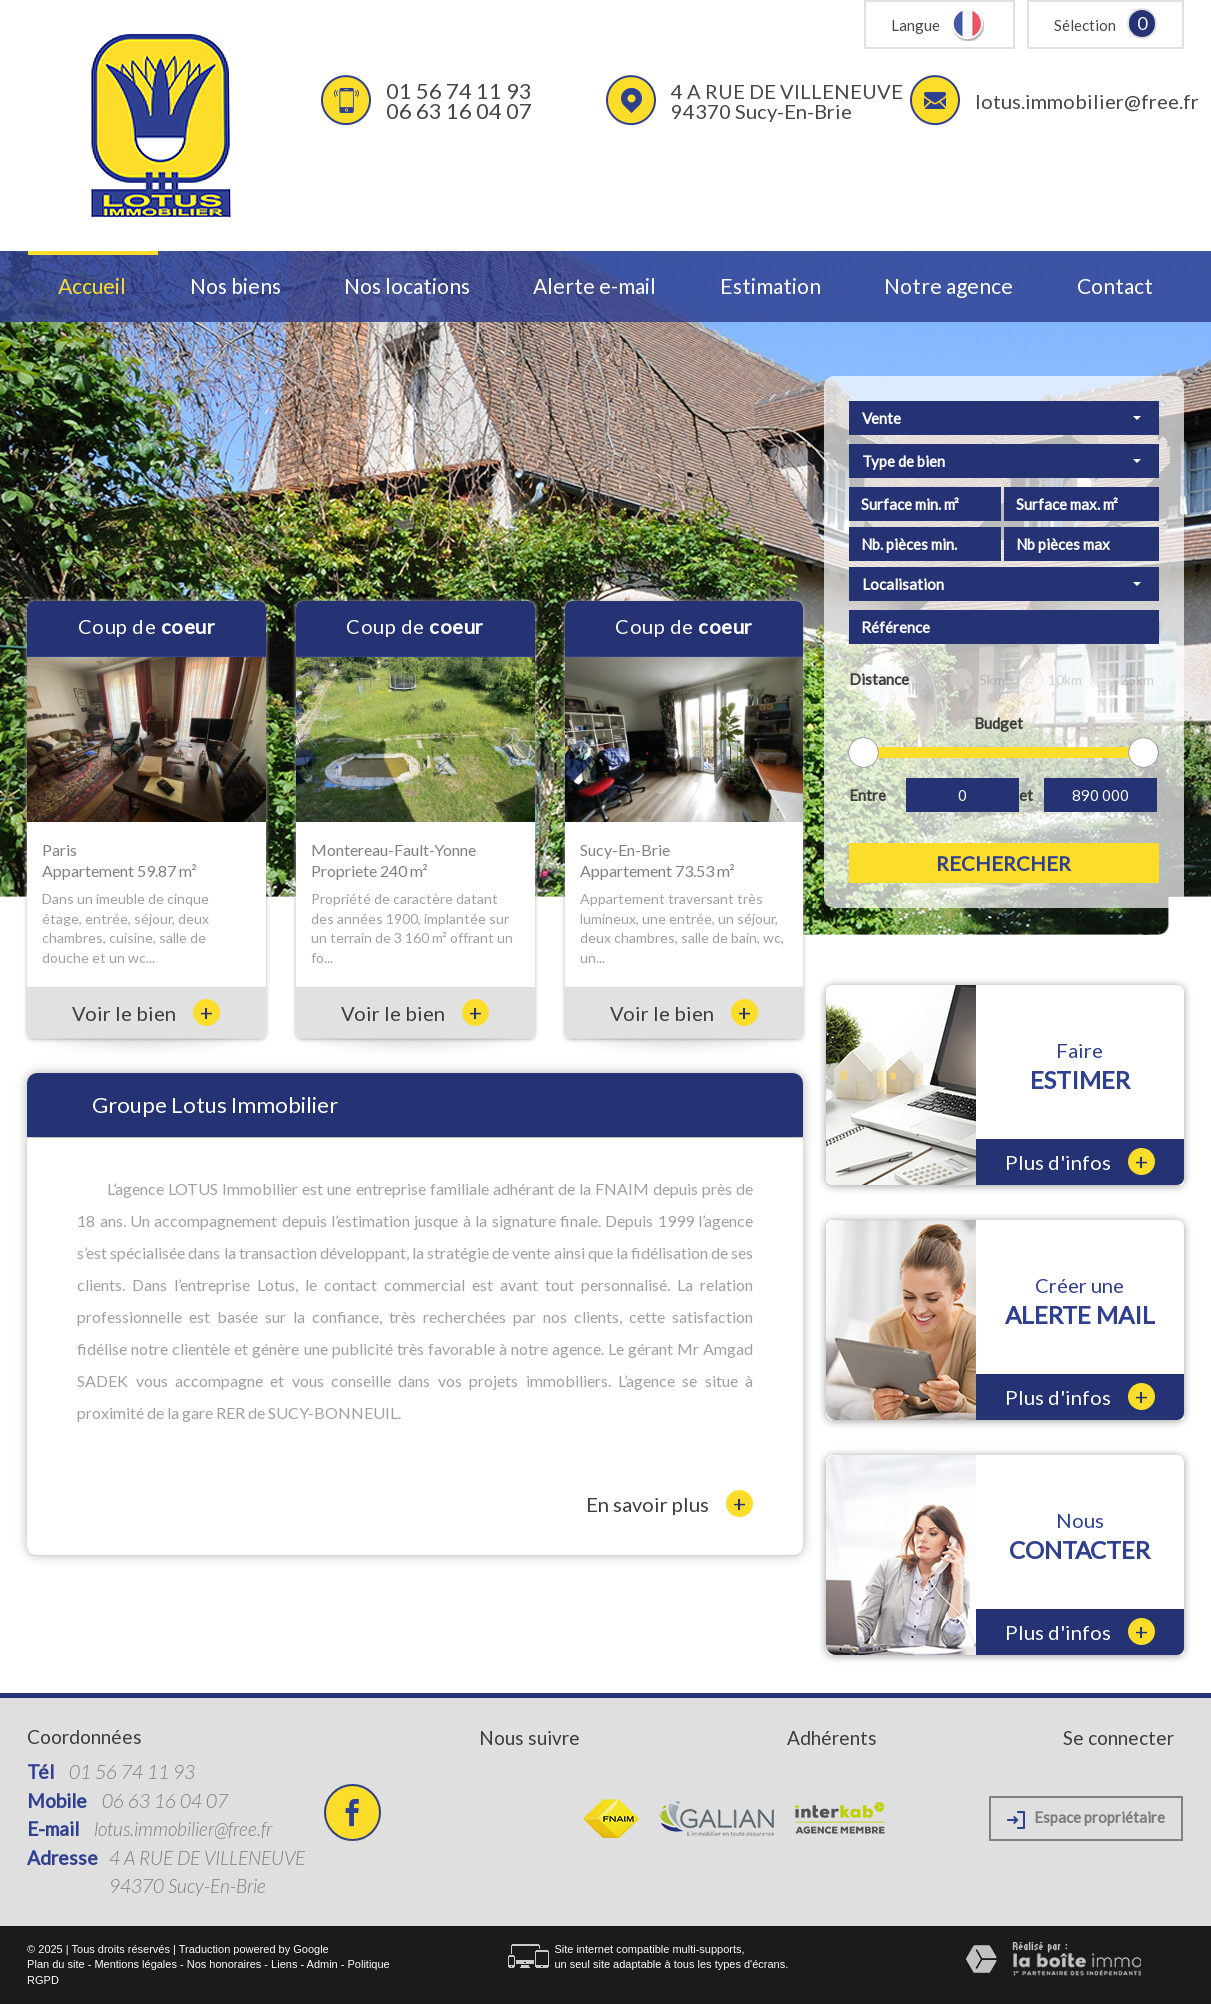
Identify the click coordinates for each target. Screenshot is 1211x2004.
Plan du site (55, 1964)
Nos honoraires (224, 1964)
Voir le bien (146, 1013)
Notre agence (948, 286)
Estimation (770, 286)
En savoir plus (669, 1503)
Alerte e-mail (594, 286)
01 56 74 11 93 (459, 90)
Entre (867, 795)
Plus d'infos (1080, 1161)
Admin (322, 1964)
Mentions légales (135, 1964)
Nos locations (407, 286)
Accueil (92, 286)
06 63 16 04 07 (459, 110)
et (1026, 795)
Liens (284, 1964)
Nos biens (235, 286)
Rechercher (1003, 863)
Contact (1115, 286)
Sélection (1085, 25)
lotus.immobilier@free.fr (1087, 101)
